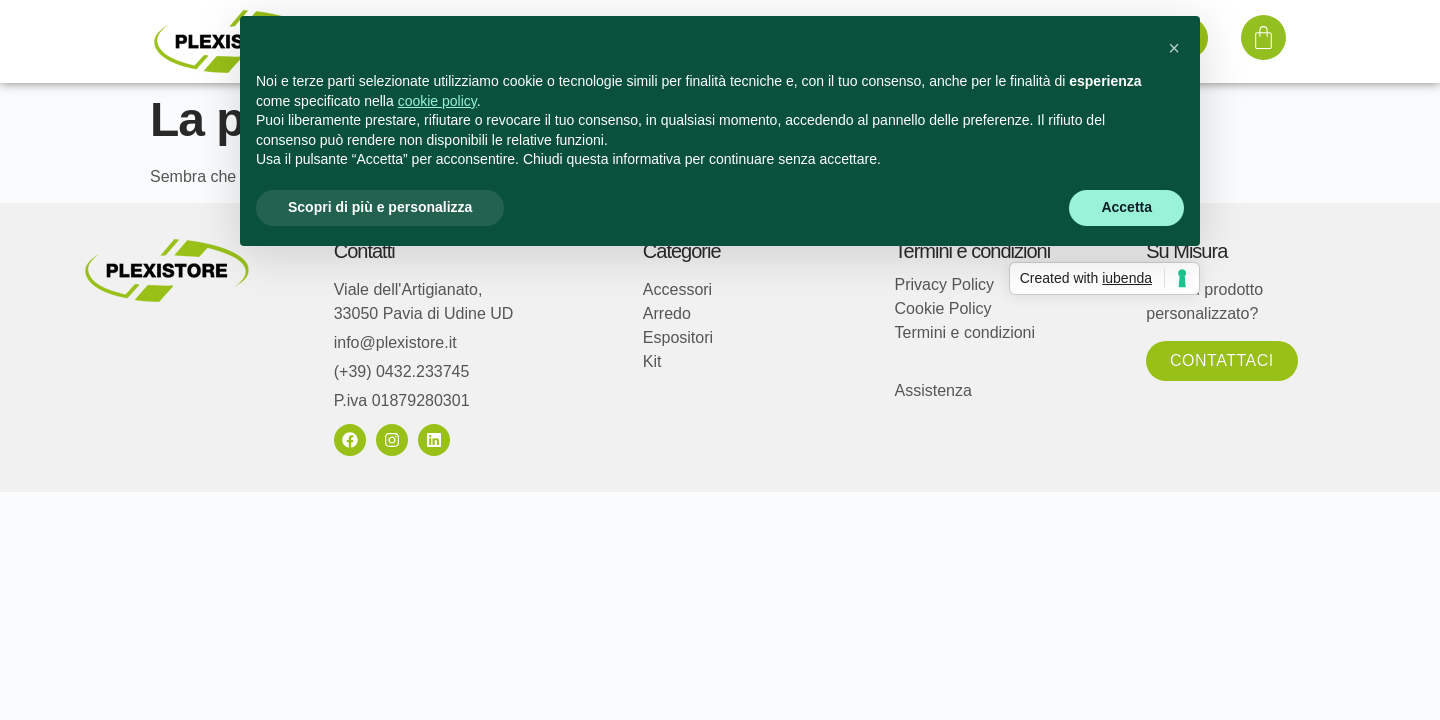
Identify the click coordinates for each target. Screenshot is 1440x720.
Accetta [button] (1126, 207)
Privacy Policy (945, 284)
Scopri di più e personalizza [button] (380, 207)
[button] (1174, 48)
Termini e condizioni (965, 332)
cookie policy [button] (437, 101)
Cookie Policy (943, 308)
